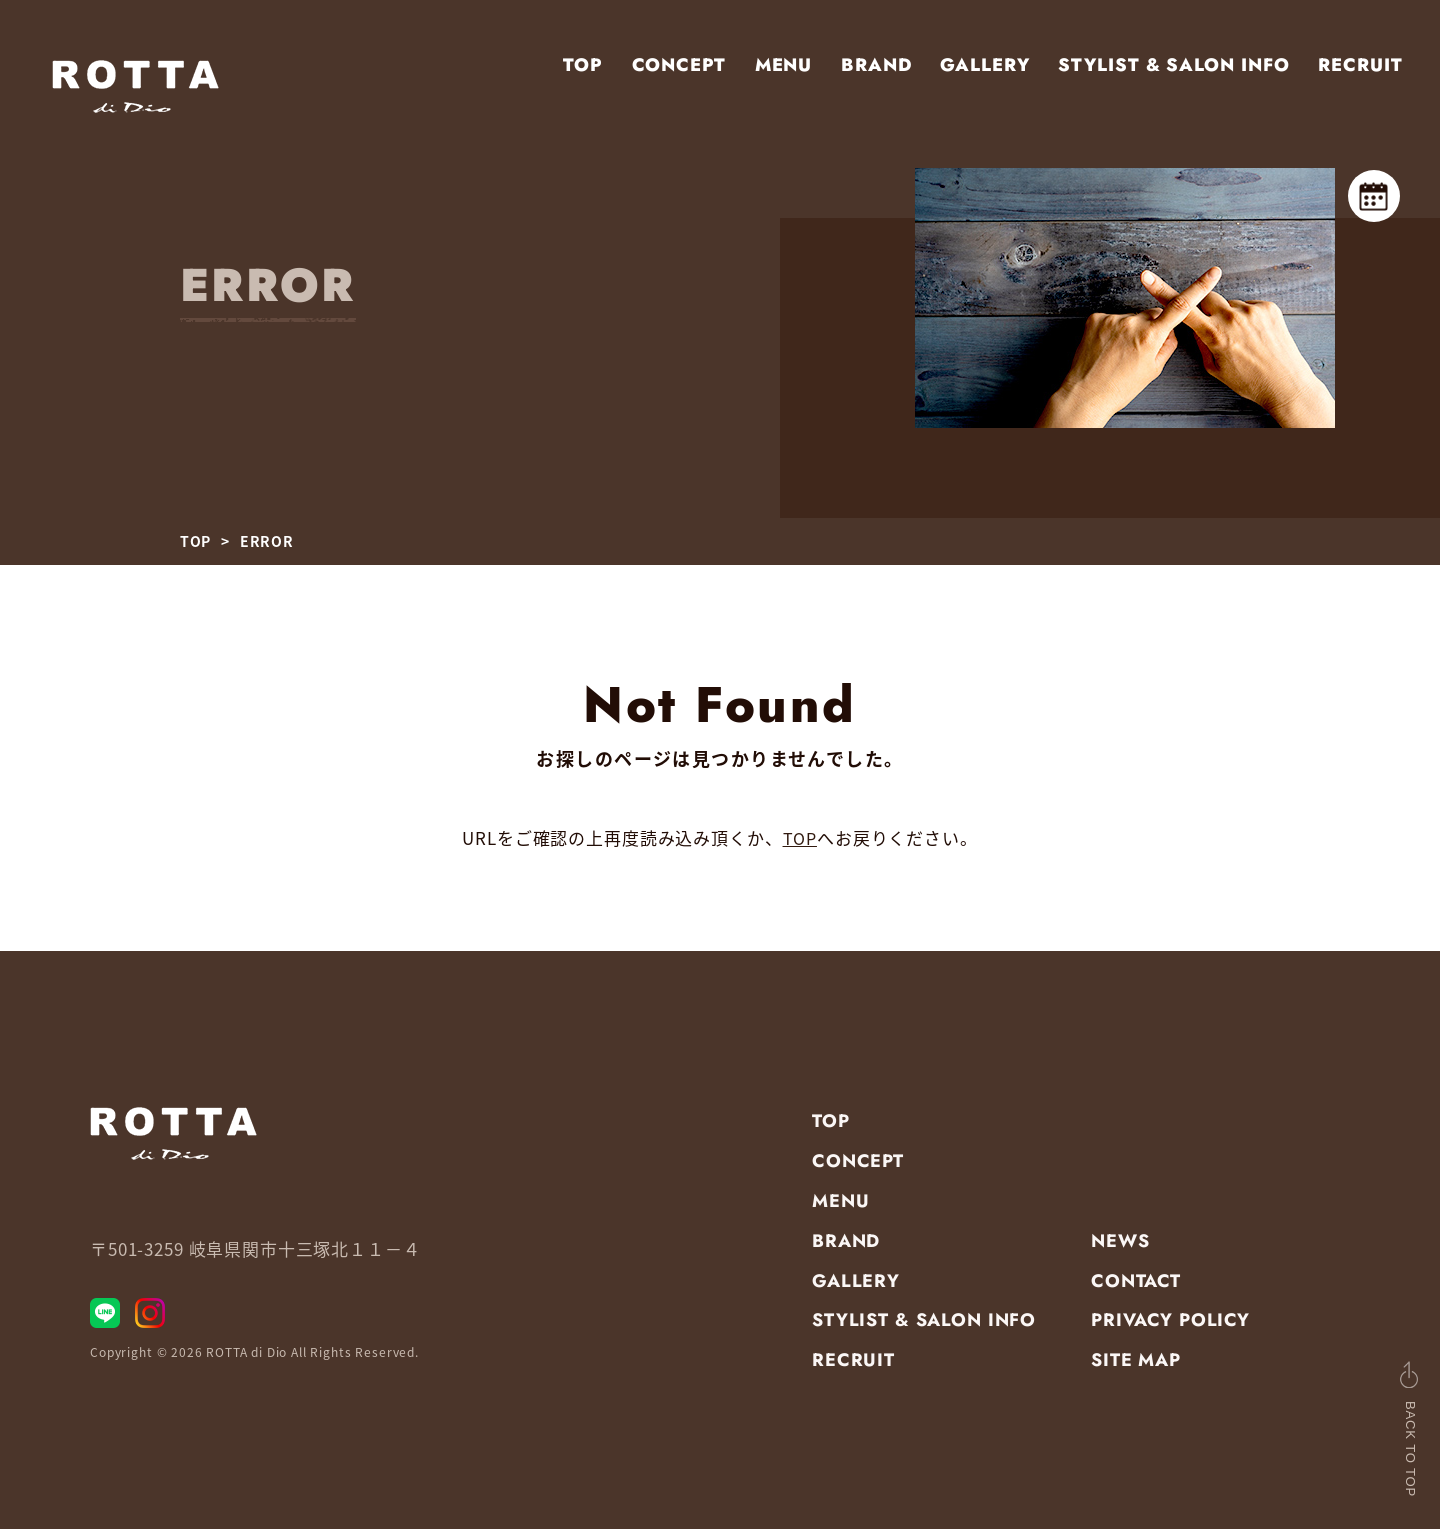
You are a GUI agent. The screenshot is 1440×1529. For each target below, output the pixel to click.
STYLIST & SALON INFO (1173, 65)
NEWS (1120, 1240)
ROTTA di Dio (246, 1360)
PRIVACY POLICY (1170, 1320)
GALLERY (984, 65)
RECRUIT (1360, 65)
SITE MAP (1136, 1360)
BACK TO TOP (1369, 1428)
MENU (784, 65)
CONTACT (1136, 1280)
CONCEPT (679, 65)
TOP (583, 65)
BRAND (876, 65)
